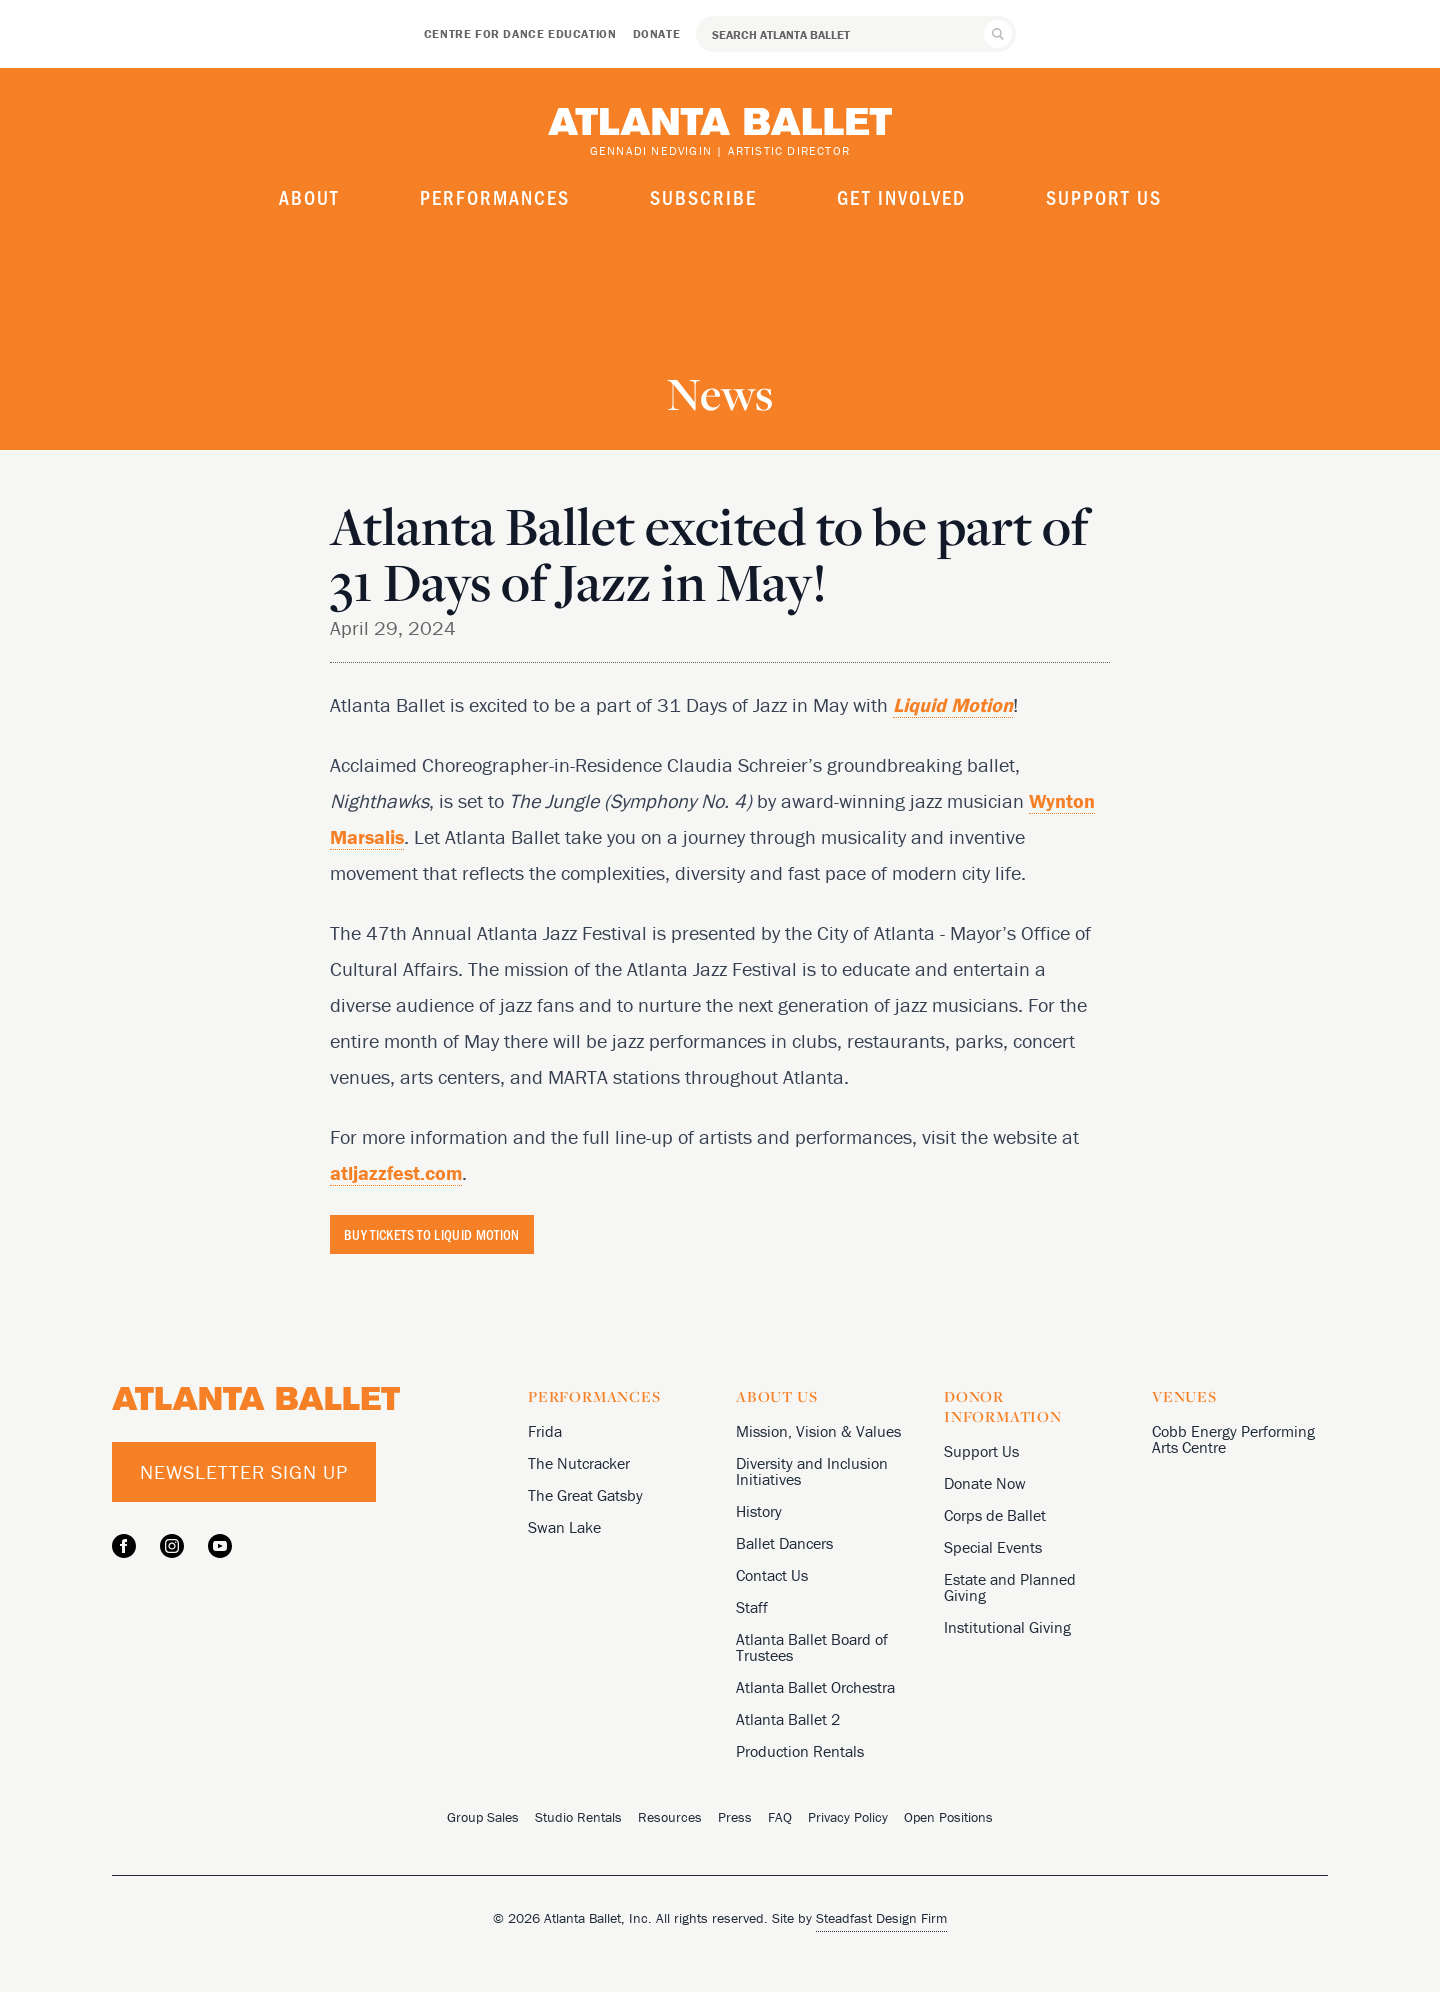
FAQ (780, 1817)
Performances (495, 197)
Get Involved (901, 197)
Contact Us (772, 1575)
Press (735, 1817)
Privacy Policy (848, 1817)
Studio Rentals (578, 1817)
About (309, 197)
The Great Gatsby (585, 1495)
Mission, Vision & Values (818, 1431)
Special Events (993, 1547)
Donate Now (985, 1483)
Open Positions (948, 1817)
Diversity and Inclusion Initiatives (812, 1471)
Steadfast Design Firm (881, 1918)
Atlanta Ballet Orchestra (815, 1687)
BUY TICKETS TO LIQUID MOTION (432, 1234)
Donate (657, 33)
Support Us (1104, 197)
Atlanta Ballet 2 (788, 1719)
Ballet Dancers (784, 1543)
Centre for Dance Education (520, 33)
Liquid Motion (953, 704)
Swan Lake (564, 1527)
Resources (670, 1817)
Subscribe (703, 197)
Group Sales (483, 1817)
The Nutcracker (579, 1463)
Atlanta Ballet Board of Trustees (812, 1647)
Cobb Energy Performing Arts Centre (1233, 1439)
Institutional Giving (1007, 1627)
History (759, 1511)
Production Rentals (800, 1751)
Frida (545, 1431)
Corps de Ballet (995, 1515)
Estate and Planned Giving (1010, 1587)
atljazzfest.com (396, 1172)
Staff (752, 1607)
